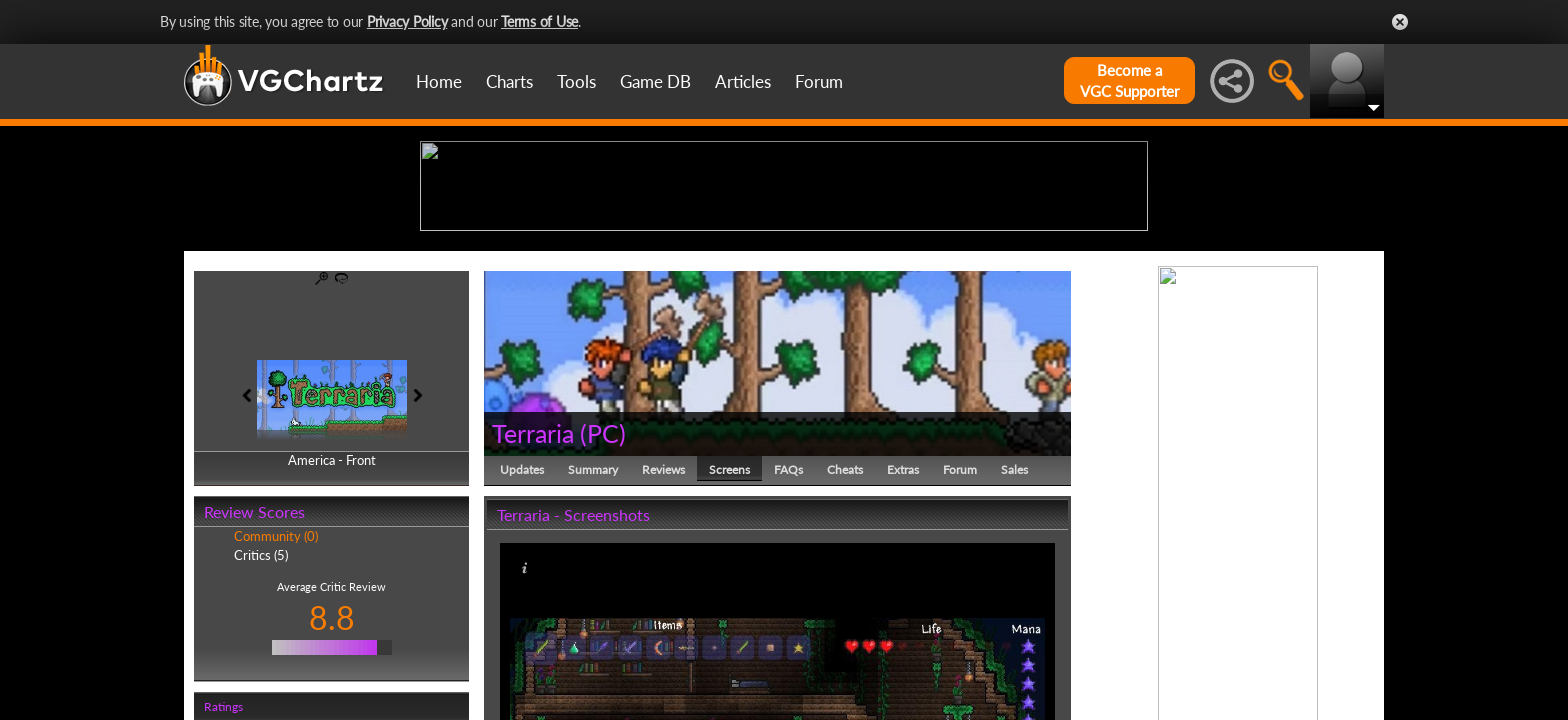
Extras (903, 624)
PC (603, 588)
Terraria (533, 588)
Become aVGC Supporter (1129, 80)
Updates (522, 624)
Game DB (655, 81)
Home (439, 81)
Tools (576, 81)
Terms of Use (539, 21)
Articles (743, 81)
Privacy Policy (407, 21)
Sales (1014, 624)
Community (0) (276, 692)
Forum (819, 81)
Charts (509, 81)
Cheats (845, 624)
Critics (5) (261, 710)
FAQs (788, 624)
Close (1400, 22)
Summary (593, 624)
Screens (729, 624)
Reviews (663, 624)
